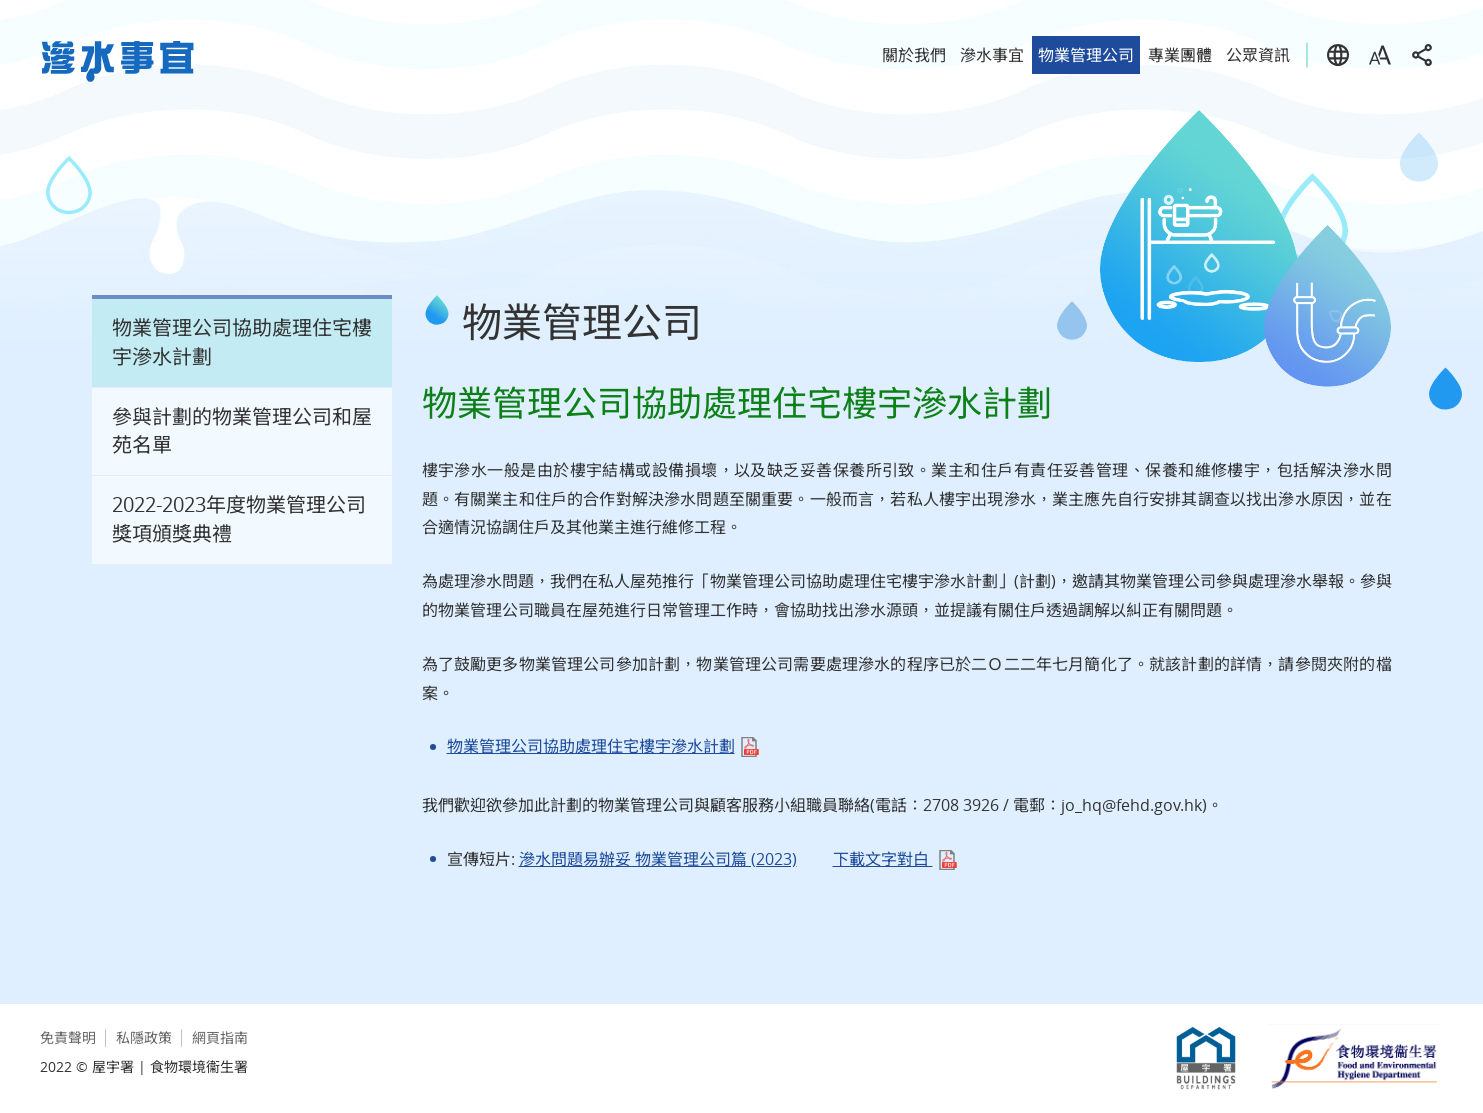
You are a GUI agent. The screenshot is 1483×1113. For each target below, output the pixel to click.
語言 (1338, 55)
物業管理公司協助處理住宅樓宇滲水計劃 (242, 342)
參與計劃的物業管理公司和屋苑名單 (242, 431)
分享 (1422, 55)
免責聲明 (68, 1037)
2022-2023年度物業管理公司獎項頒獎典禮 (239, 519)
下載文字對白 (883, 859)
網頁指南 (220, 1037)
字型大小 (1380, 55)
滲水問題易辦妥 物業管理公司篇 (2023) (658, 859)
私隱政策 (144, 1037)
